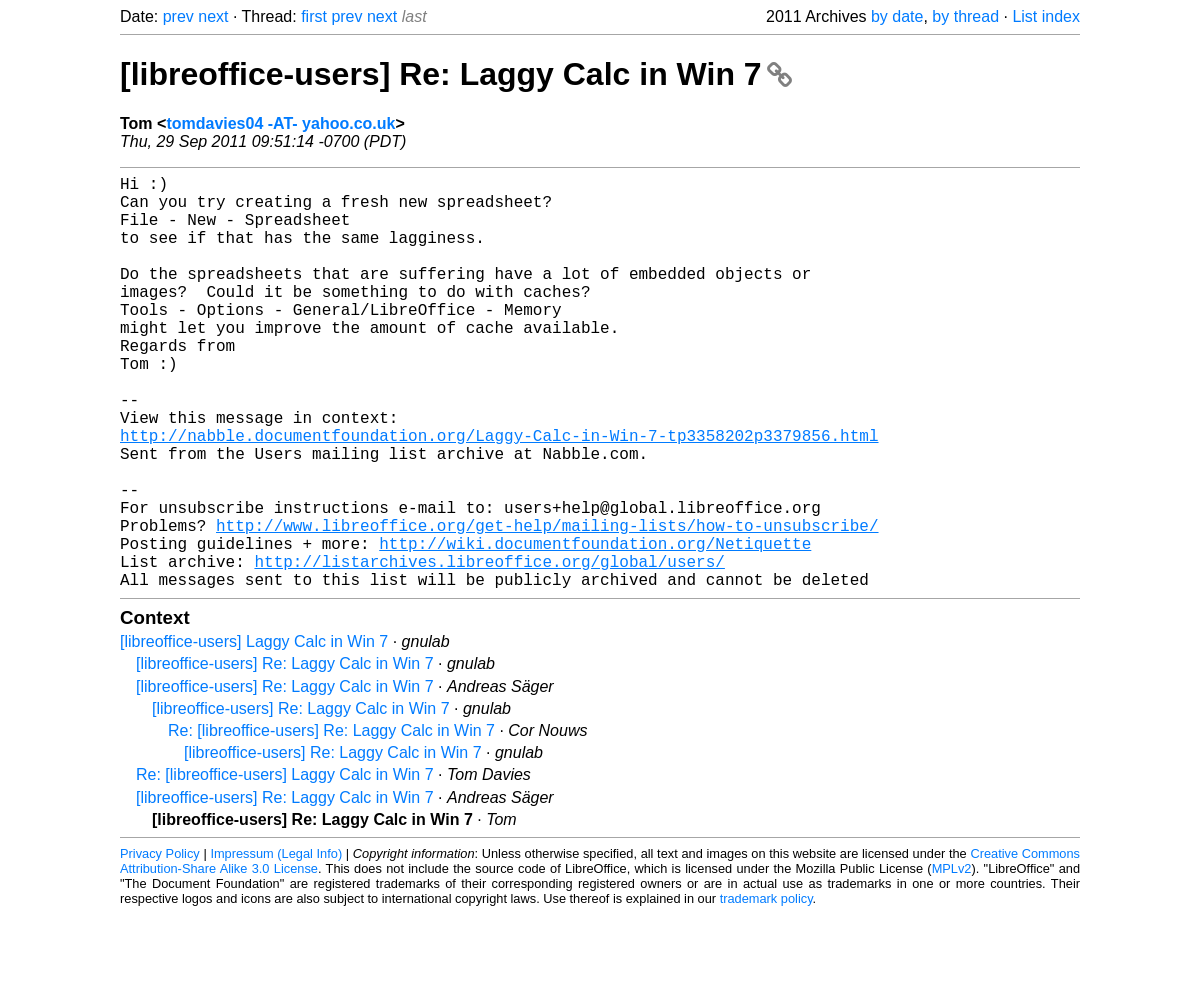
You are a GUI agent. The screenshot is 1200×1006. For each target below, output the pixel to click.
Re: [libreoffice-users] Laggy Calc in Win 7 (285, 866)
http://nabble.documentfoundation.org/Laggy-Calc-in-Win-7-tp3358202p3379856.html (499, 495)
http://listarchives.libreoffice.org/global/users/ (489, 649)
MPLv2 (952, 960)
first (314, 16)
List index (1046, 16)
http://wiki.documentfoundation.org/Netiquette (595, 627)
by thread (965, 16)
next (213, 16)
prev (178, 16)
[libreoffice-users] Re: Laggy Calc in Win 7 (456, 74)
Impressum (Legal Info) (276, 945)
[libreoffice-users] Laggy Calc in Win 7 (254, 733)
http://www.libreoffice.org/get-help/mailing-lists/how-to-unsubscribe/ (547, 605)
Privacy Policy (160, 945)
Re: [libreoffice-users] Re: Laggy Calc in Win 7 (331, 822)
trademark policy (766, 990)
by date (897, 16)
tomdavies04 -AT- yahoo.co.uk (280, 123)
